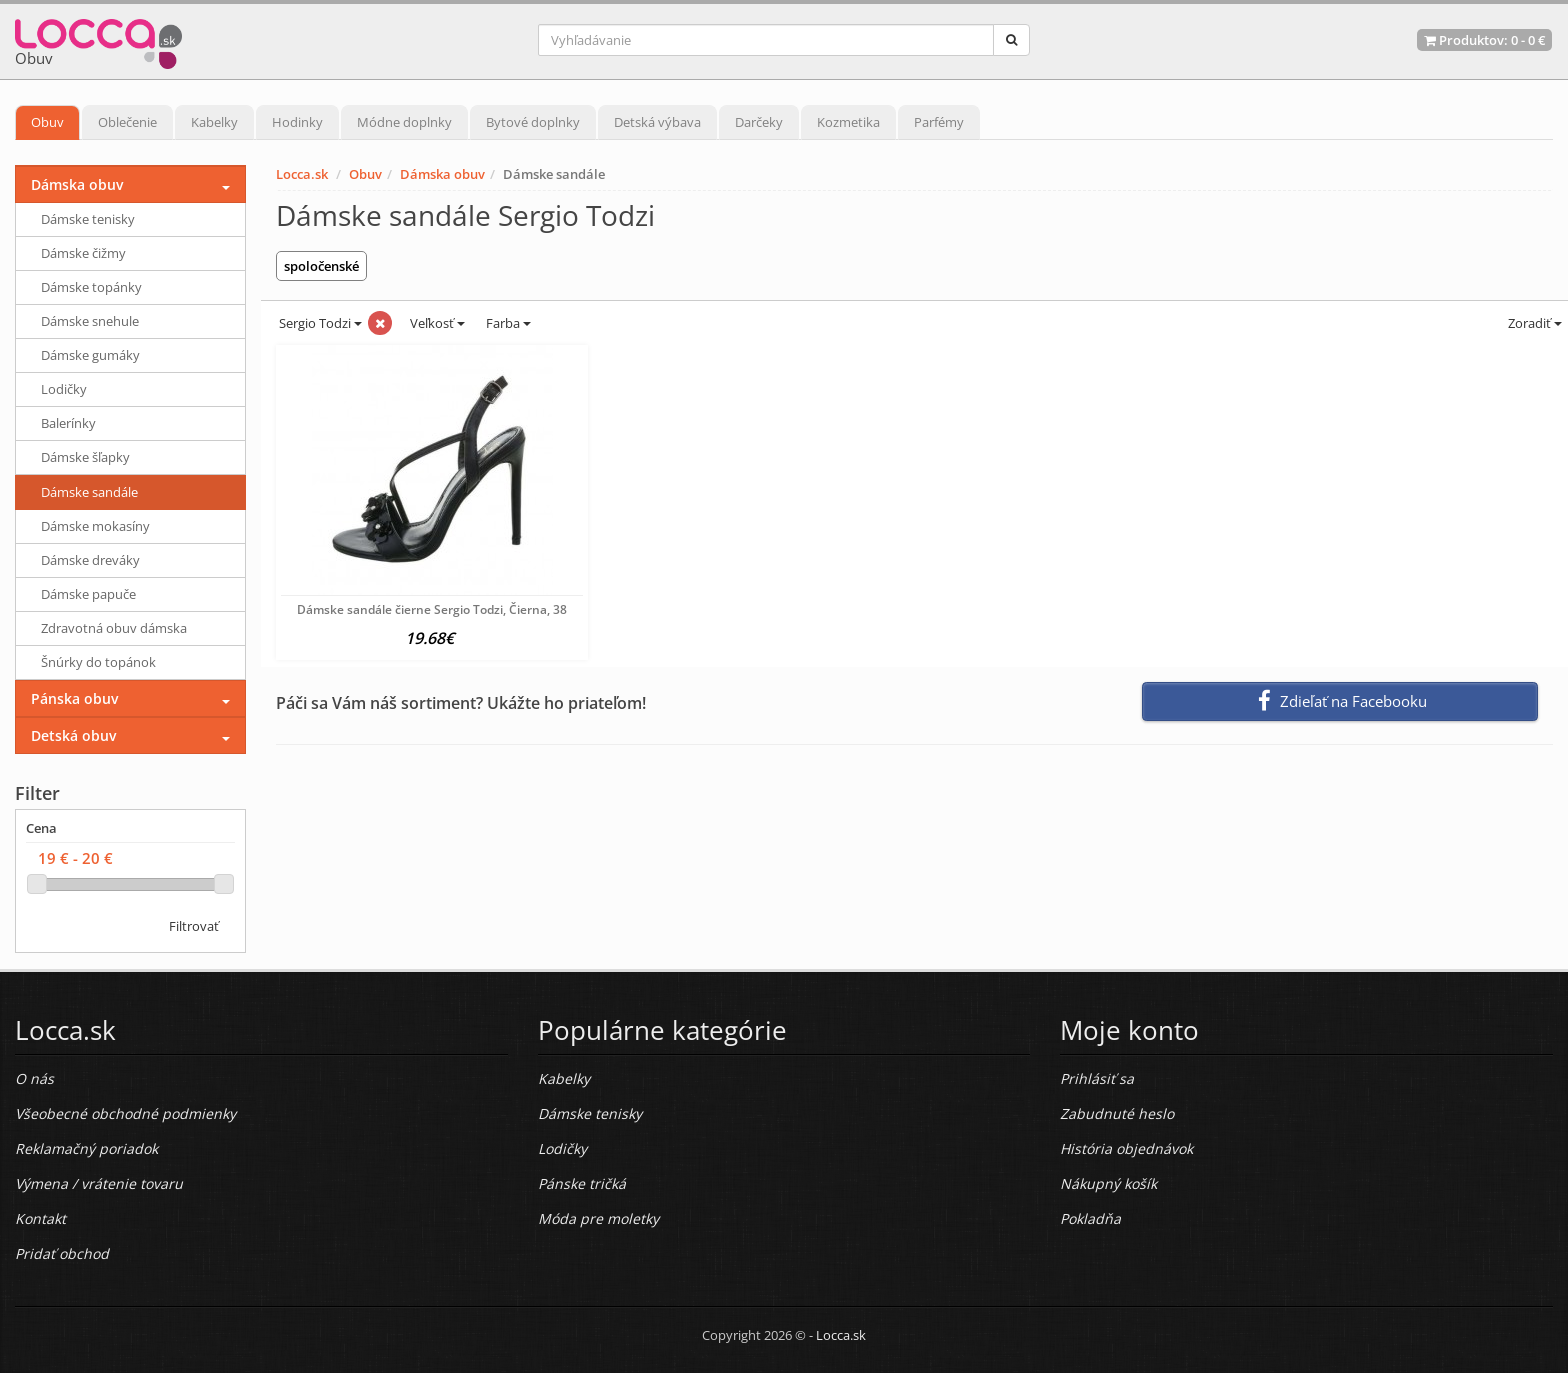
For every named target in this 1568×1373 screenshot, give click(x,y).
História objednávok (1126, 1148)
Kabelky (214, 122)
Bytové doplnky (533, 122)
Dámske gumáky (90, 355)
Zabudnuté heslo (1117, 1113)
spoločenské (321, 266)
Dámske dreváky (90, 560)
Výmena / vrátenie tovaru (99, 1183)
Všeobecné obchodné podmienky (125, 1113)
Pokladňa (1090, 1218)
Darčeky (759, 122)
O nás (34, 1078)
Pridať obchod (62, 1253)
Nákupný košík (1108, 1183)
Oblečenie (127, 122)
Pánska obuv (74, 698)
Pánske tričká (582, 1183)
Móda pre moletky (598, 1218)
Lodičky (64, 389)
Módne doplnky (404, 122)
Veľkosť (436, 323)
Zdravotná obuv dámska (114, 628)
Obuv (47, 122)
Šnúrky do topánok (98, 662)
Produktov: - (1484, 40)
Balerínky (68, 423)
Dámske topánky (91, 287)
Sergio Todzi (319, 323)
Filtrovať (194, 926)
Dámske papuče (88, 594)
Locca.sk (302, 174)
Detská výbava (657, 122)
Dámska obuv (442, 174)
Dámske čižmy (83, 253)
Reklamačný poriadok (86, 1148)
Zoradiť (1533, 323)
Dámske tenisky (88, 219)
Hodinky (297, 122)
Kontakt (40, 1218)
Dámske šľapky (85, 457)
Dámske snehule (90, 321)
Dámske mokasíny (95, 526)
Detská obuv (73, 735)
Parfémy (939, 122)
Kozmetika (848, 122)
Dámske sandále (89, 492)
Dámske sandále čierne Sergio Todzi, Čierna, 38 (432, 609)
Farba (508, 323)
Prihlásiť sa (1097, 1078)
